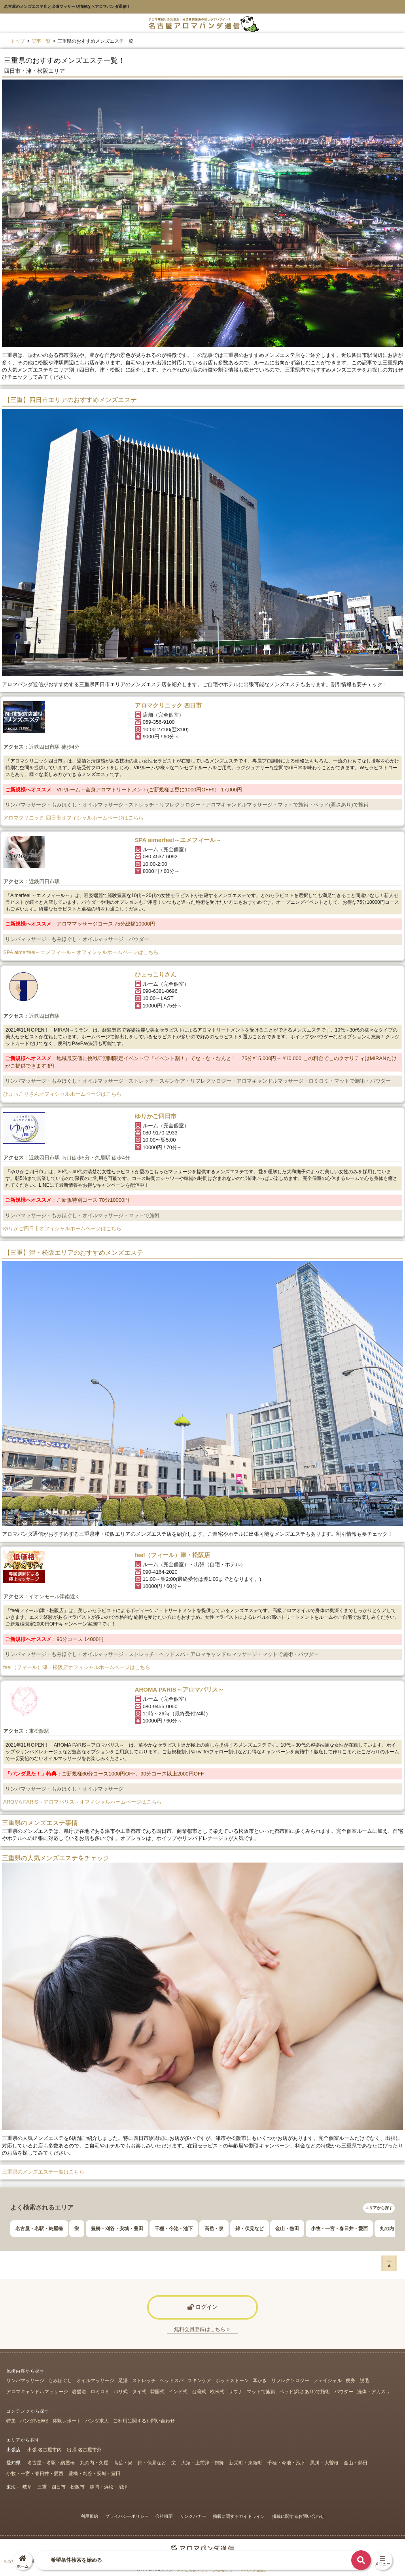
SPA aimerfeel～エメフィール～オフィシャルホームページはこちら (81, 952)
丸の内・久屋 (94, 2463)
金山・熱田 (287, 2228)
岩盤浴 (79, 2391)
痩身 (350, 2380)
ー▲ (389, 2263)
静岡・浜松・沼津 (109, 2487)
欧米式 (217, 2391)
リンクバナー (193, 2516)
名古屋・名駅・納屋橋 (39, 2228)
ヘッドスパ (172, 2380)
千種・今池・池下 (174, 2228)
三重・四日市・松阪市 (61, 2487)
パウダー (343, 2391)
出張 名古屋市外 (84, 2450)
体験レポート (67, 2421)
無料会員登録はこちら (202, 2329)
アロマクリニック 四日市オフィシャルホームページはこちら (73, 818)
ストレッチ (144, 2380)
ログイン (202, 2307)
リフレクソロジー (290, 2380)
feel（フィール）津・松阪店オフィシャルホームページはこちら (76, 1667)
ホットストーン (232, 2380)
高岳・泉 (213, 2228)
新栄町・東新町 (245, 2463)
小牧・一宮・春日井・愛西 (339, 2228)
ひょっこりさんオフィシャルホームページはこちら (62, 1094)
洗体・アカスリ (373, 2391)
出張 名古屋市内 (44, 2450)
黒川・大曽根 (324, 2463)
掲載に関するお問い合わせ (298, 2516)
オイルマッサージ (95, 2380)
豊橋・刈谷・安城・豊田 (117, 2228)
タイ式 (139, 2391)
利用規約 (89, 2516)
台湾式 (199, 2391)
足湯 (123, 2380)
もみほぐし (60, 2380)
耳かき (260, 2380)
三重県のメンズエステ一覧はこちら (43, 2172)
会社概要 (164, 2516)
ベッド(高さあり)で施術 (304, 2391)
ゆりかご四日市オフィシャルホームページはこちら (62, 1228)
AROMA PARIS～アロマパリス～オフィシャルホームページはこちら (82, 1802)
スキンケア (199, 2380)
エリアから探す (379, 2208)
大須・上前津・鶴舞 (202, 2463)
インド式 (177, 2391)
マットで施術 (261, 2391)
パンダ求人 (97, 2421)
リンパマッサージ (25, 2380)
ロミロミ (100, 2391)
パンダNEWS (34, 2421)
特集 (11, 2421)
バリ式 (121, 2391)
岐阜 (27, 2487)
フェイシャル (327, 2380)
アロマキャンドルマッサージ (37, 2391)
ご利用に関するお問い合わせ (144, 2421)
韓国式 (157, 2391)
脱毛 (364, 2380)
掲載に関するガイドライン (239, 2516)
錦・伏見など (249, 2228)
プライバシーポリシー (127, 2516)
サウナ (236, 2391)
